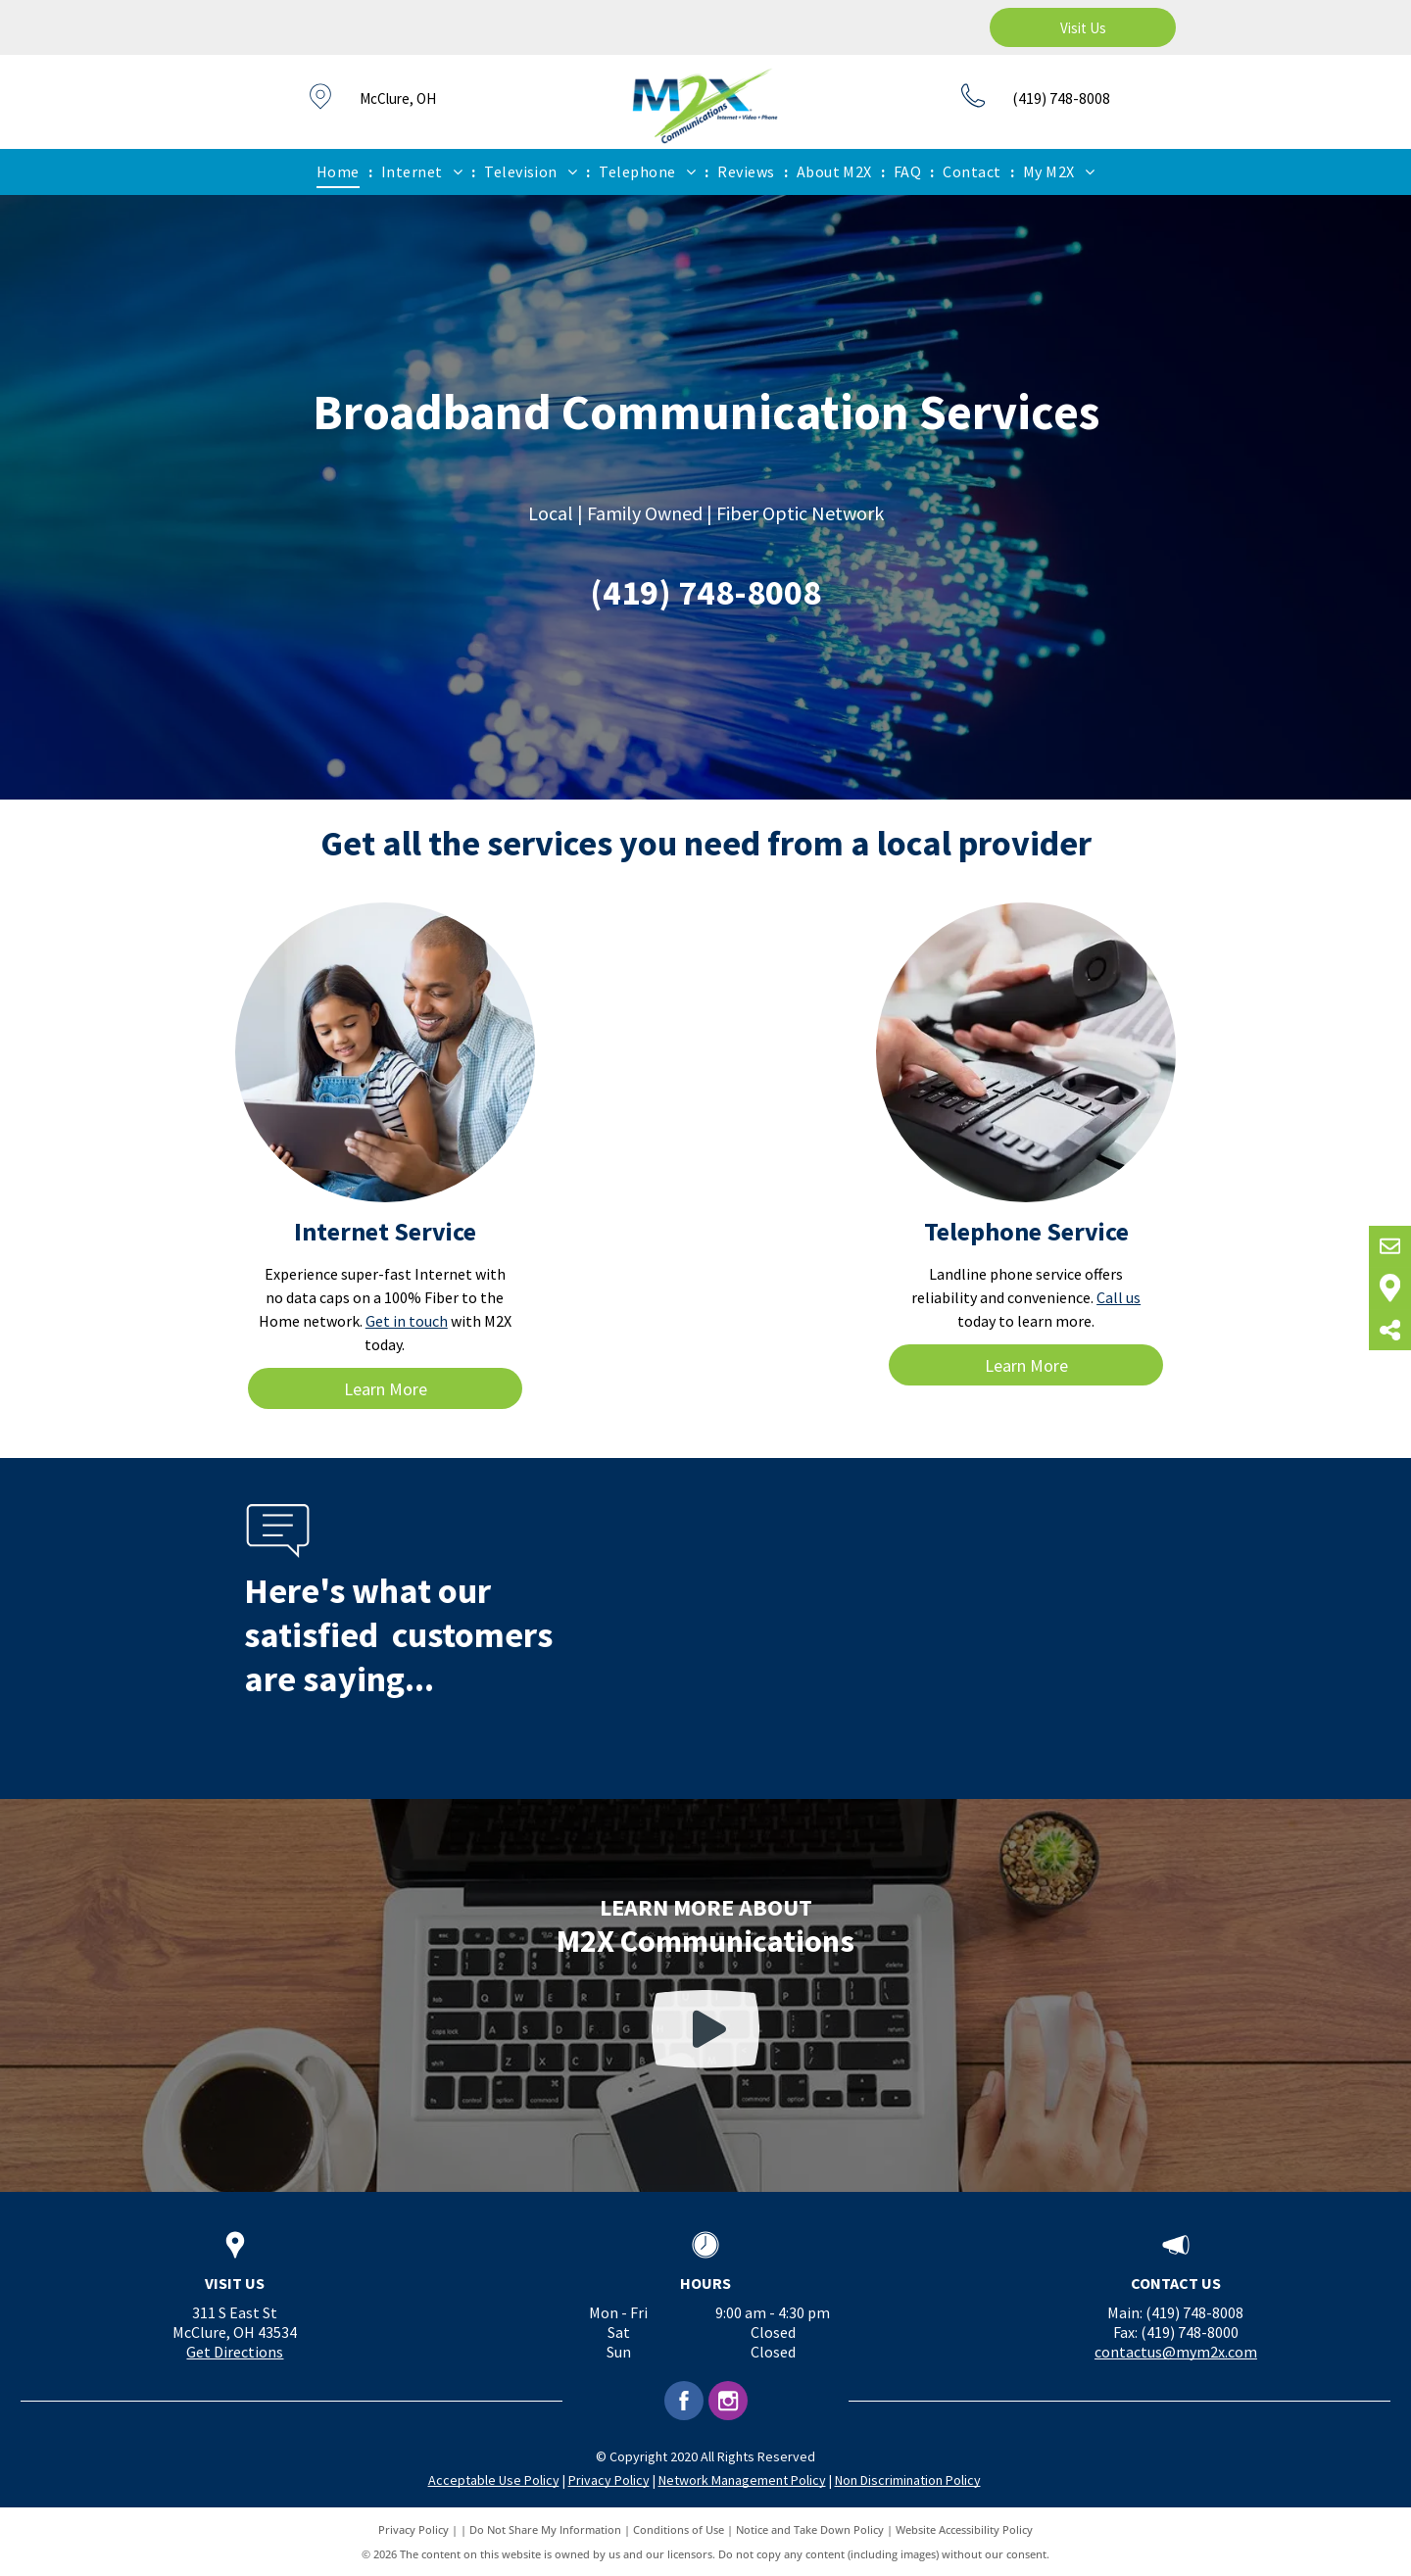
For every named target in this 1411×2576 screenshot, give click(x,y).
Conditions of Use (678, 2529)
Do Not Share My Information (545, 2529)
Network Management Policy (742, 2480)
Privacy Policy (609, 2480)
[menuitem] (340, 171)
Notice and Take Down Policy (810, 2529)
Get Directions (234, 2351)
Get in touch (406, 1321)
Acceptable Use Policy (494, 2480)
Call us (1118, 1297)
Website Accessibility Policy (964, 2529)
